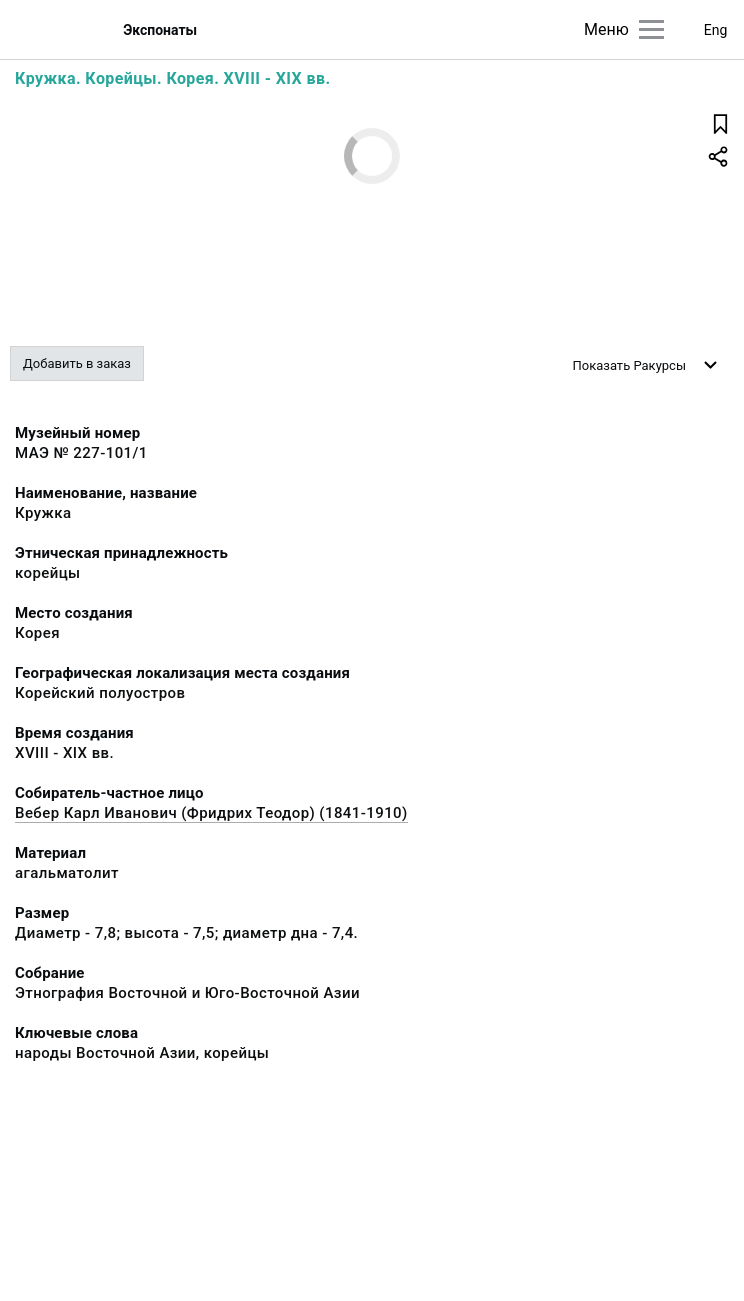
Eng (716, 30)
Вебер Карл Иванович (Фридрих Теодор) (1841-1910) (211, 813)
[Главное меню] (651, 29)
